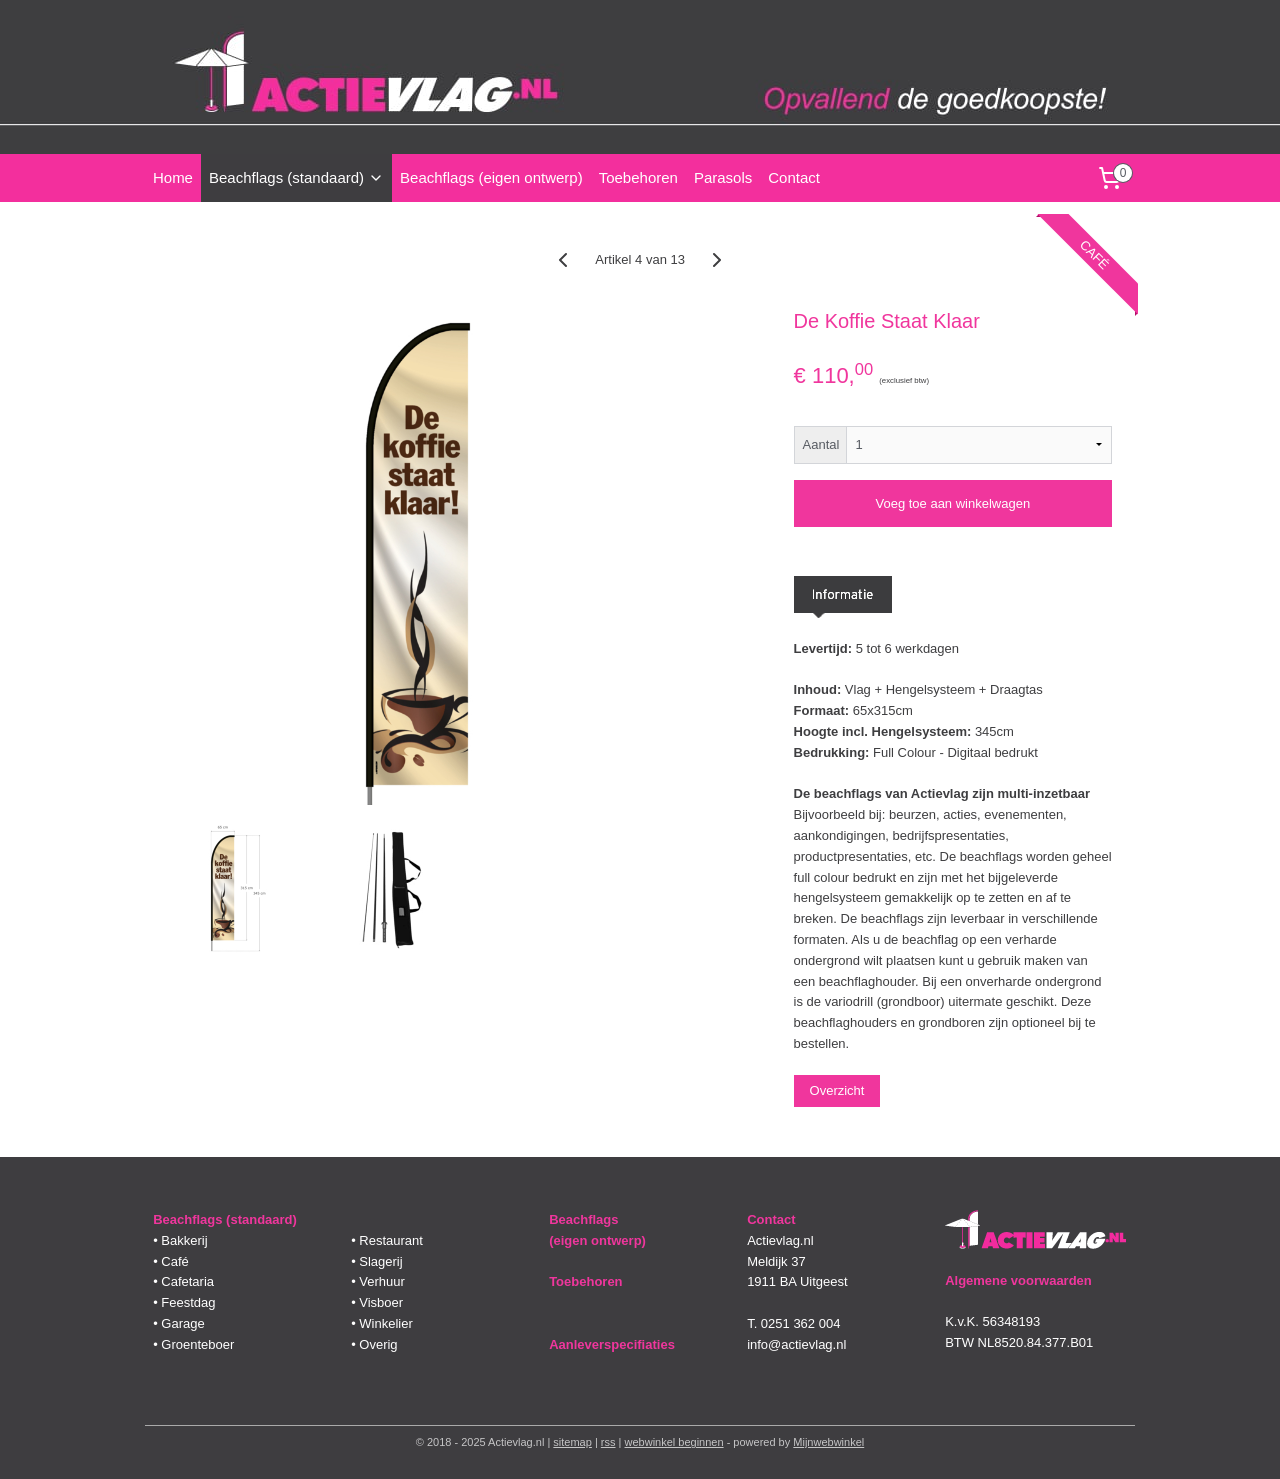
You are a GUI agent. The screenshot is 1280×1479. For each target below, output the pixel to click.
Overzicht (836, 1090)
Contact (794, 177)
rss (608, 1442)
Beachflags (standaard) (296, 177)
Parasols (723, 177)
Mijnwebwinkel (828, 1442)
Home (173, 177)
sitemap (572, 1442)
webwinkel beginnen (674, 1442)
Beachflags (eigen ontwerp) (491, 177)
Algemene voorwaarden (1018, 1280)
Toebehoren (638, 177)
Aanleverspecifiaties (612, 1344)
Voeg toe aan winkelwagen (952, 503)
